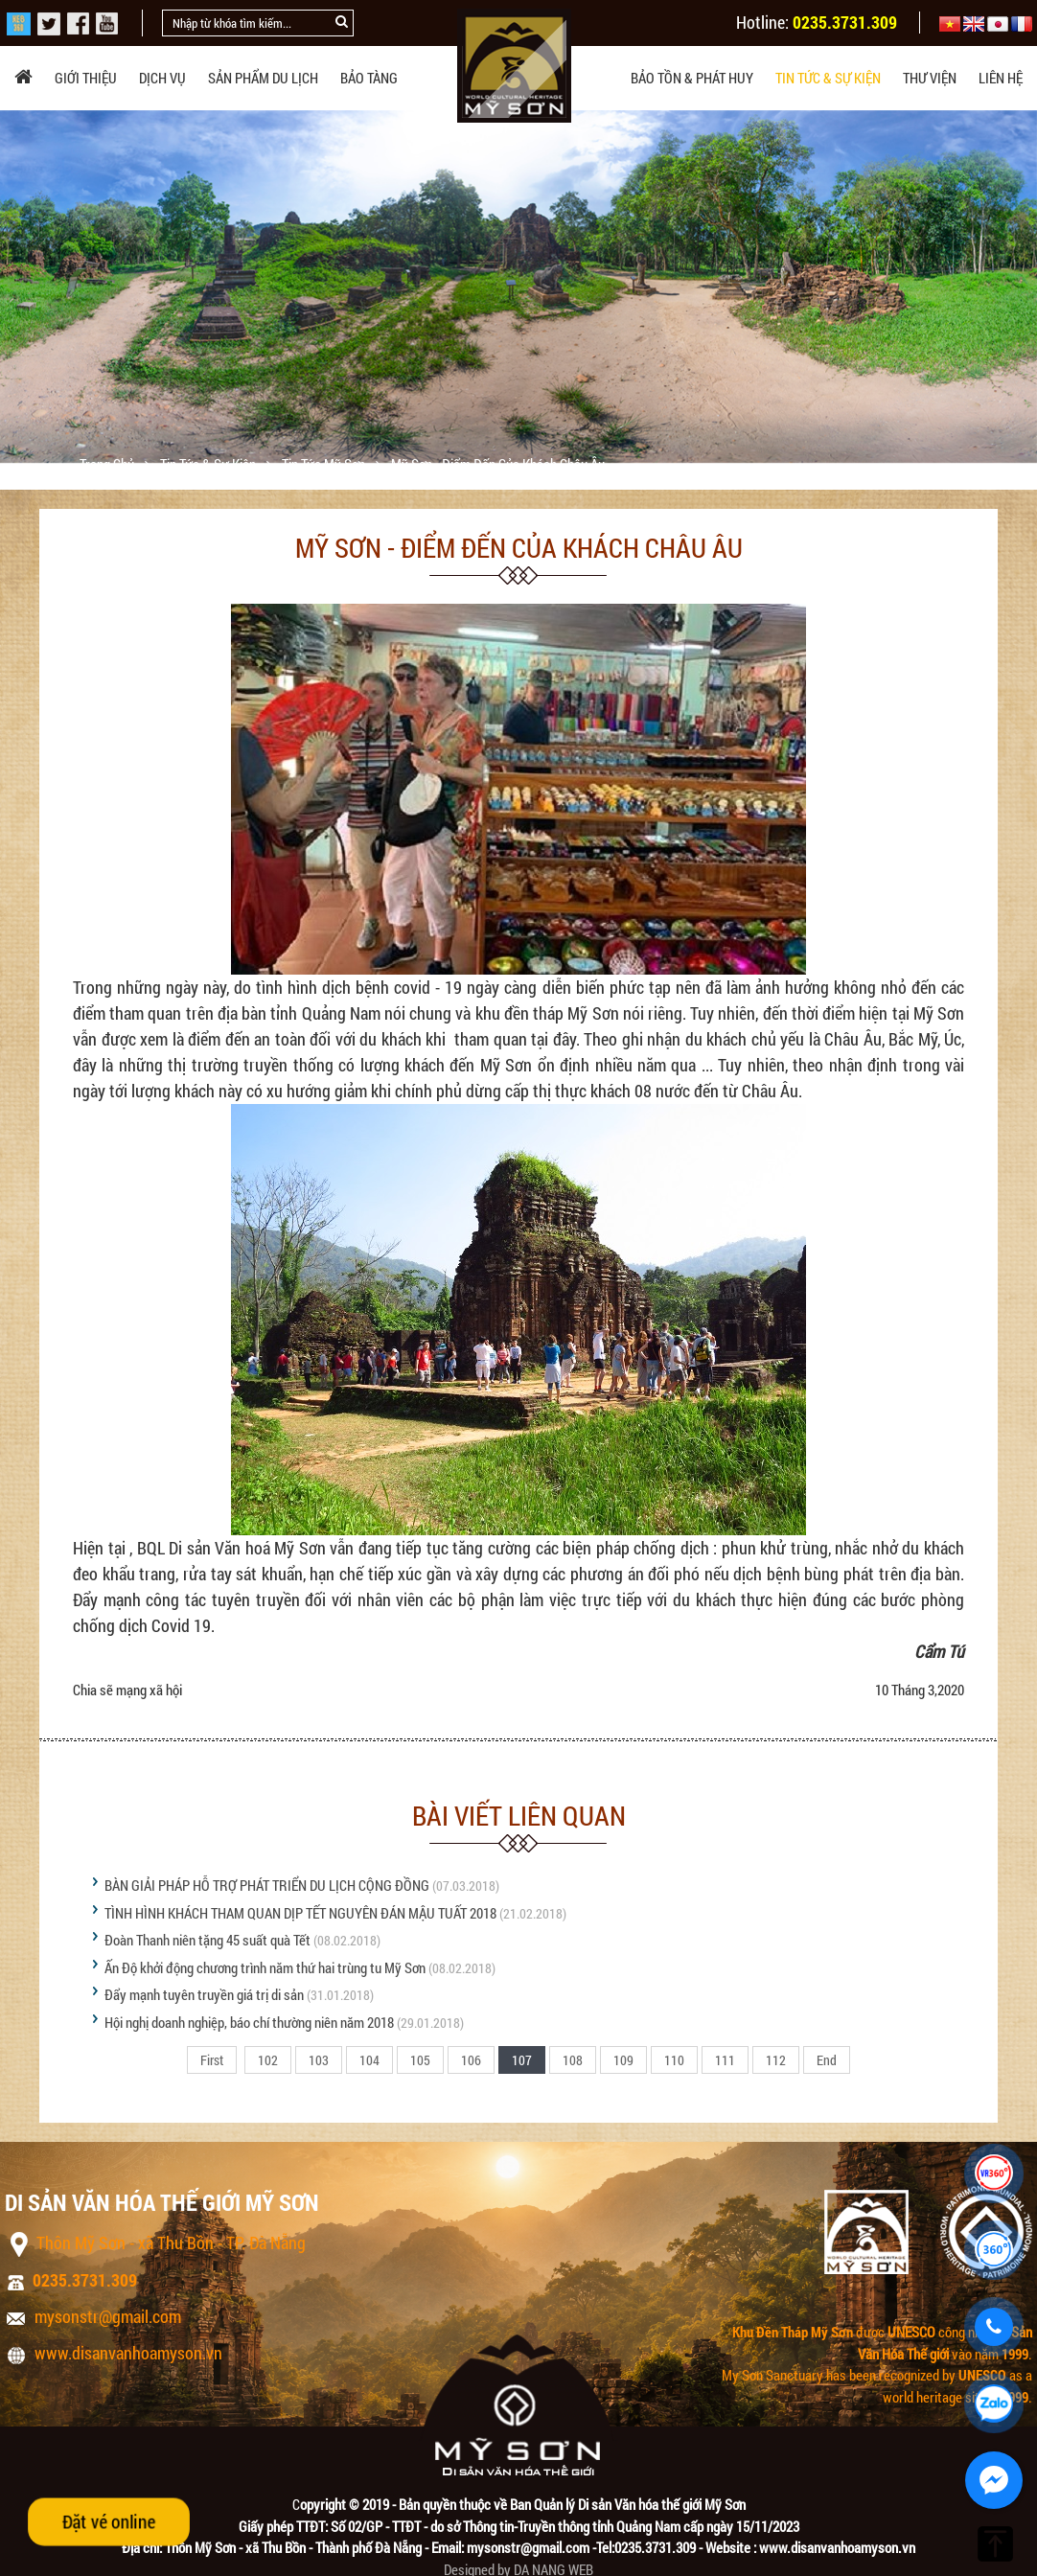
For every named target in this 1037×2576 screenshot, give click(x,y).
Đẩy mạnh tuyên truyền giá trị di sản (204, 1994)
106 (471, 2060)
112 (776, 2060)
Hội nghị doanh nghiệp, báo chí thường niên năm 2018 (249, 2022)
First (211, 2060)
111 (725, 2060)
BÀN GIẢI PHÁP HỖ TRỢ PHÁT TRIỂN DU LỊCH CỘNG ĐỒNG (266, 1885)
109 (623, 2060)
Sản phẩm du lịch (263, 77)
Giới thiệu (86, 77)
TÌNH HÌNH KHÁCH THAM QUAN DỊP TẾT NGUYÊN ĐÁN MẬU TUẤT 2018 (300, 1912)
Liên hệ (1001, 77)
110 (674, 2060)
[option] (518, 286)
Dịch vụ (162, 77)
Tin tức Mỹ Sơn (325, 463)
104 (369, 2060)
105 (420, 2060)
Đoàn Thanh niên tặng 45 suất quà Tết (207, 1939)
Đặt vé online (108, 2521)
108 (573, 2060)
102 (268, 2060)
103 (319, 2060)
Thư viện (929, 77)
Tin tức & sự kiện (828, 77)
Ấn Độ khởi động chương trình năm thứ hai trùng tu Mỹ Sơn (265, 1967)
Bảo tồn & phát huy (692, 77)
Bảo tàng (369, 77)
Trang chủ (108, 463)
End (827, 2060)
